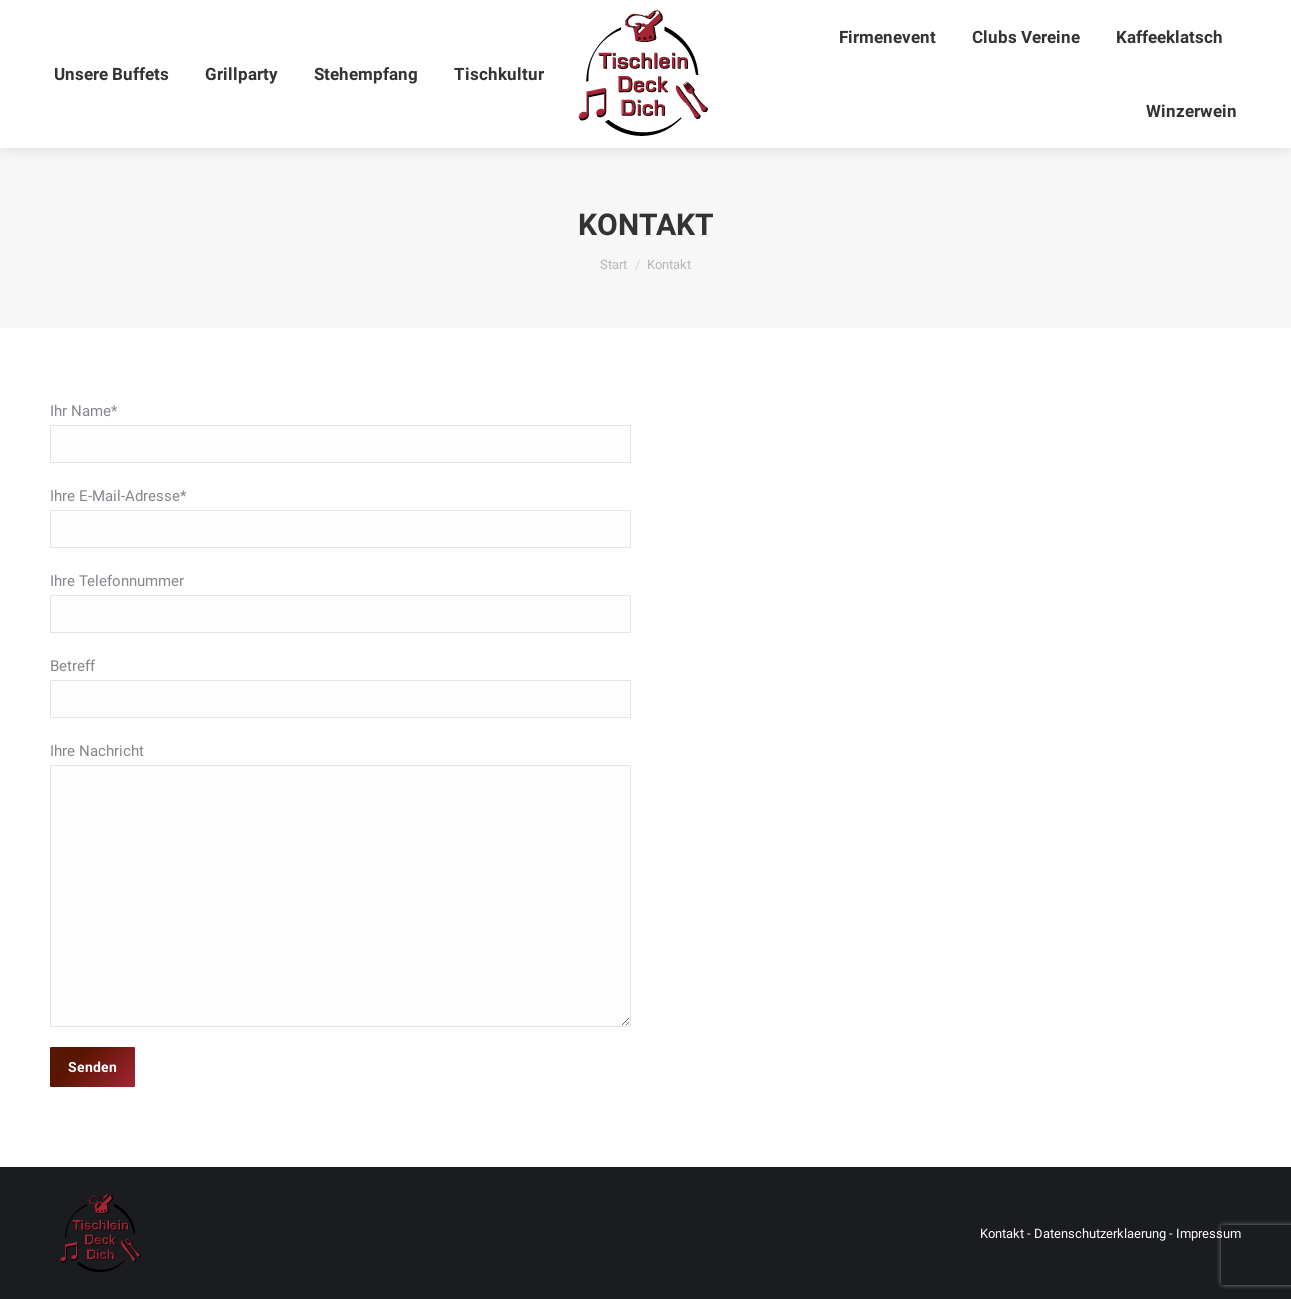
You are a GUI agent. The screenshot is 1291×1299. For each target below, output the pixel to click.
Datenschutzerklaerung (1100, 1233)
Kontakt (1002, 1233)
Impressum (1208, 1233)
